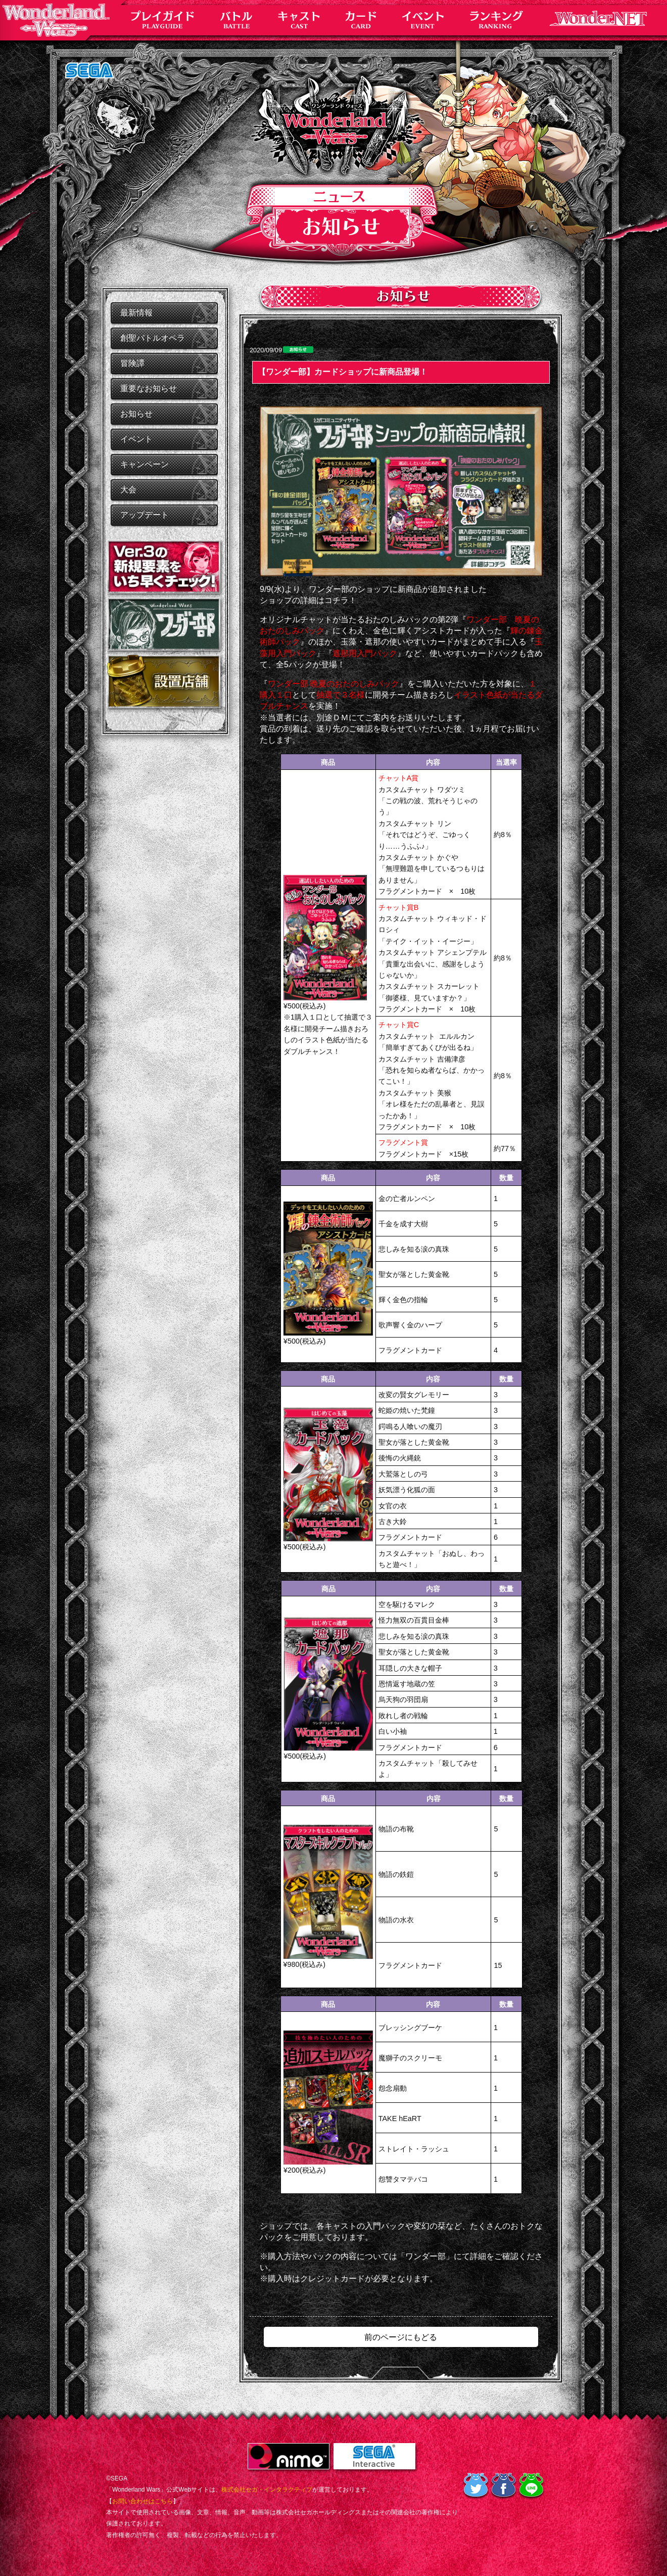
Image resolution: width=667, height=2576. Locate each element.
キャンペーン (144, 464)
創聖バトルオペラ (152, 338)
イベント (136, 439)
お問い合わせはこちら (142, 2501)
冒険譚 (132, 363)
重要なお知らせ (148, 388)
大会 (128, 489)
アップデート (144, 515)
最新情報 (136, 312)
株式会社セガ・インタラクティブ (266, 2489)
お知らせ (136, 413)
